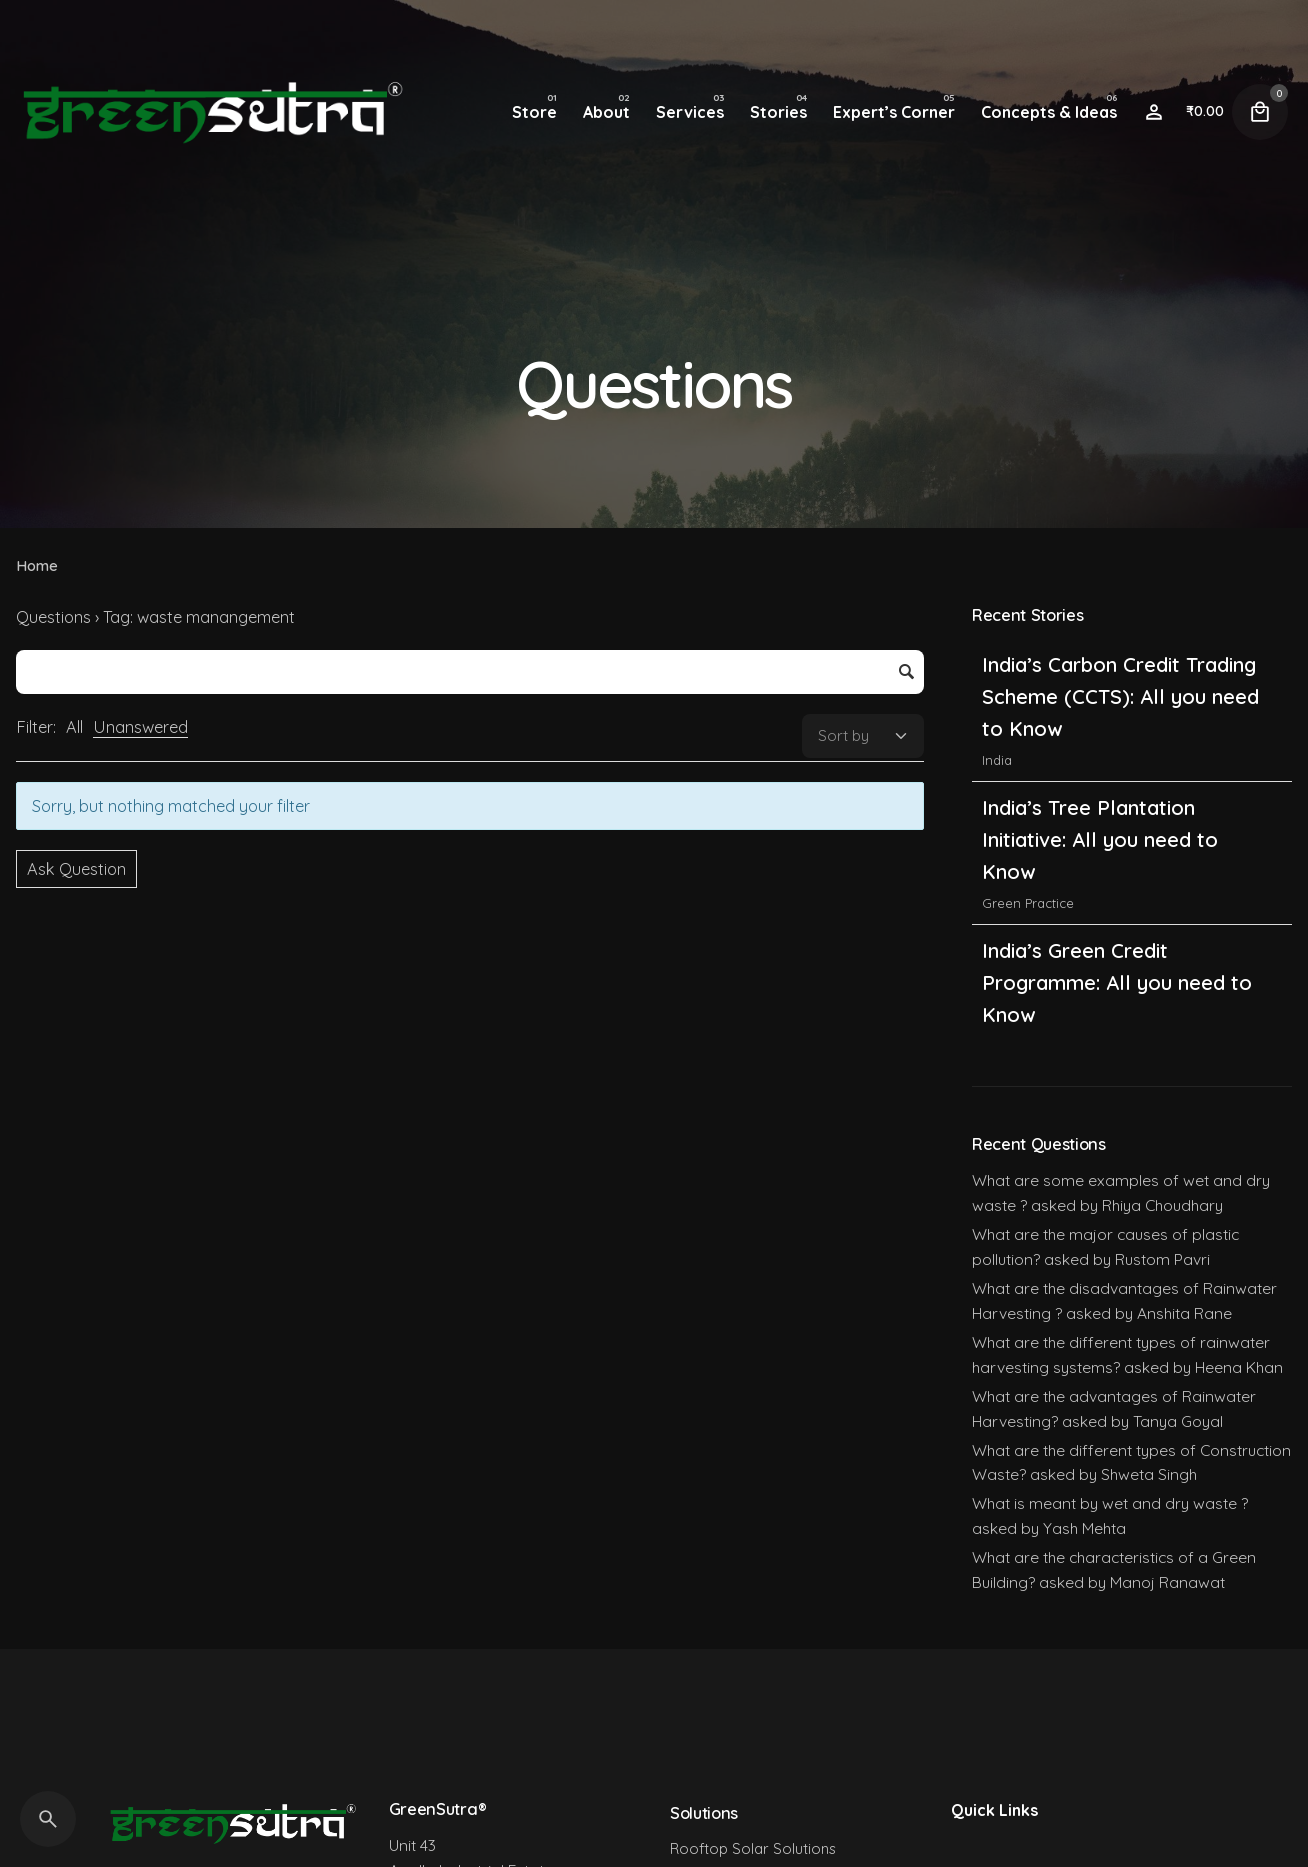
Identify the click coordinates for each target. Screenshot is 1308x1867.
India (997, 760)
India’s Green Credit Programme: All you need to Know (1117, 982)
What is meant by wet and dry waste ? (1110, 1503)
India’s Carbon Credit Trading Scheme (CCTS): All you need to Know (1120, 696)
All (74, 727)
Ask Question (76, 869)
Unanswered (140, 727)
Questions (53, 617)
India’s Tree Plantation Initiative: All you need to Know (1100, 839)
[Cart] (1260, 112)
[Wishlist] (1154, 112)
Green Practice (1028, 903)
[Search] (48, 1819)
